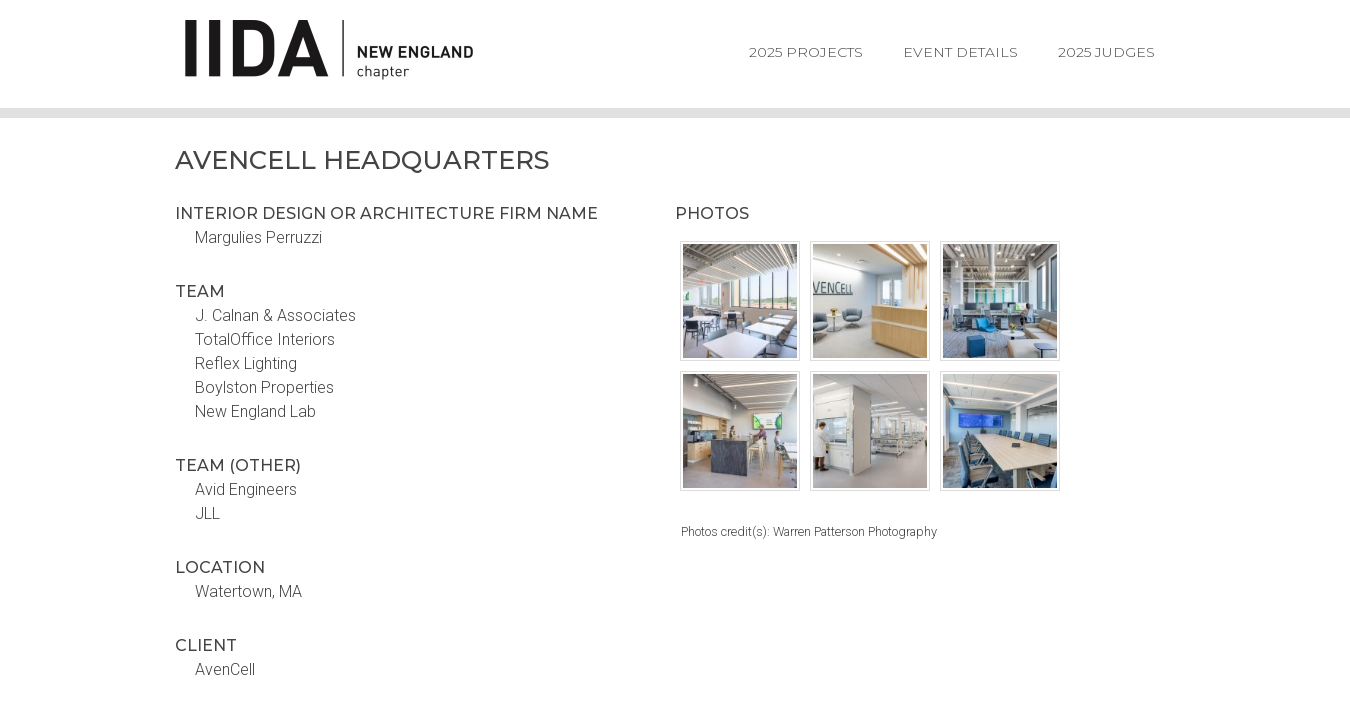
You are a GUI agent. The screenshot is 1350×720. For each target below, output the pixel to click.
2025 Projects (806, 52)
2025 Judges (1106, 52)
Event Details (960, 52)
